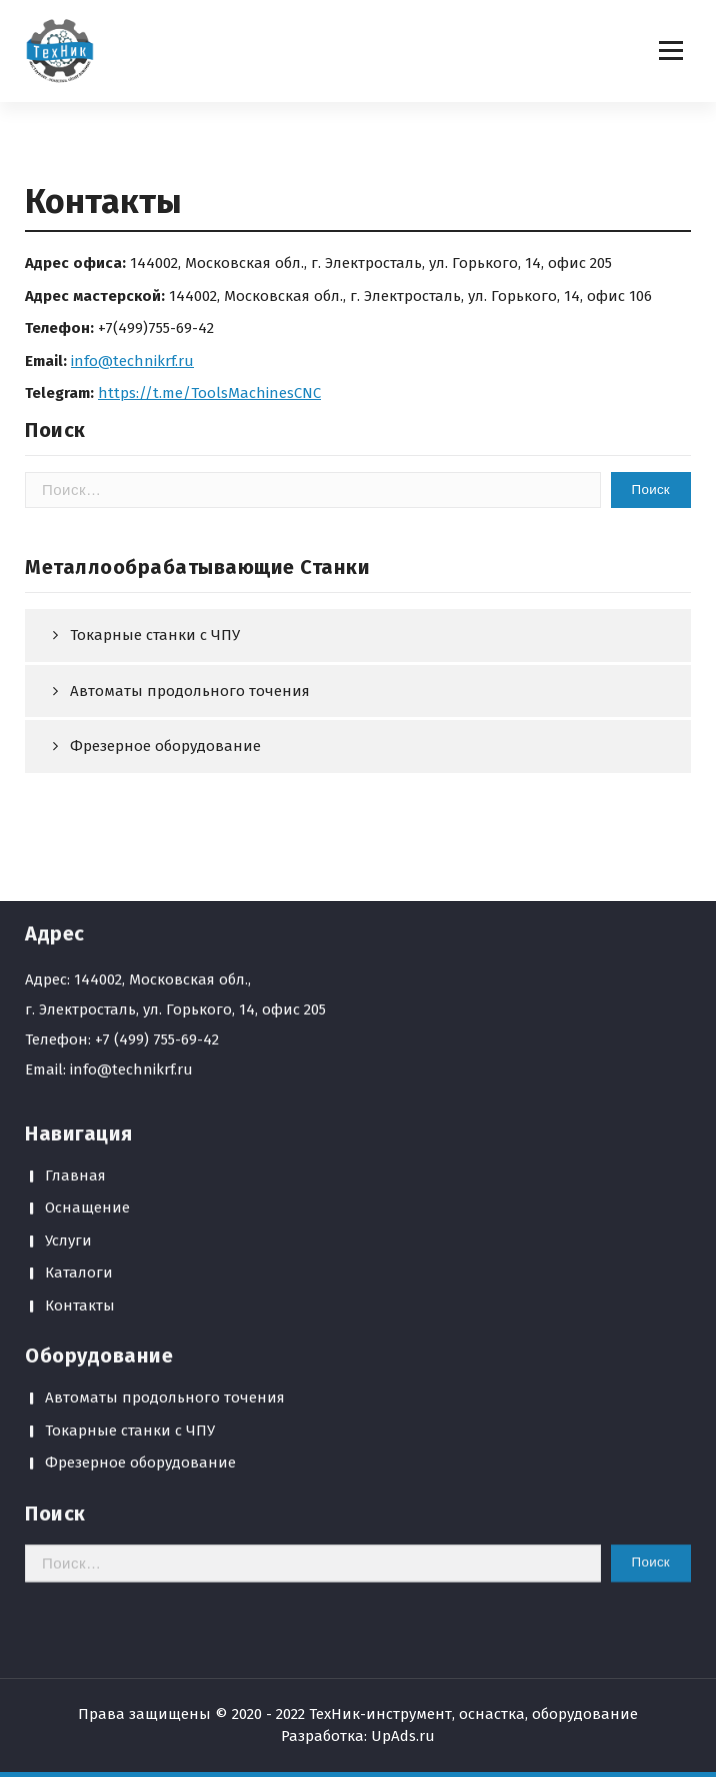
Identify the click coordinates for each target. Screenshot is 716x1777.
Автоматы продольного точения (190, 691)
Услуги (68, 1015)
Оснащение (87, 983)
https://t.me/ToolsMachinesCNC (209, 393)
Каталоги (79, 1048)
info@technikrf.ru (132, 361)
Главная (75, 950)
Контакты (80, 1080)
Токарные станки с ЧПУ (155, 635)
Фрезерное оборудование (140, 1238)
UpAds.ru (403, 1736)
